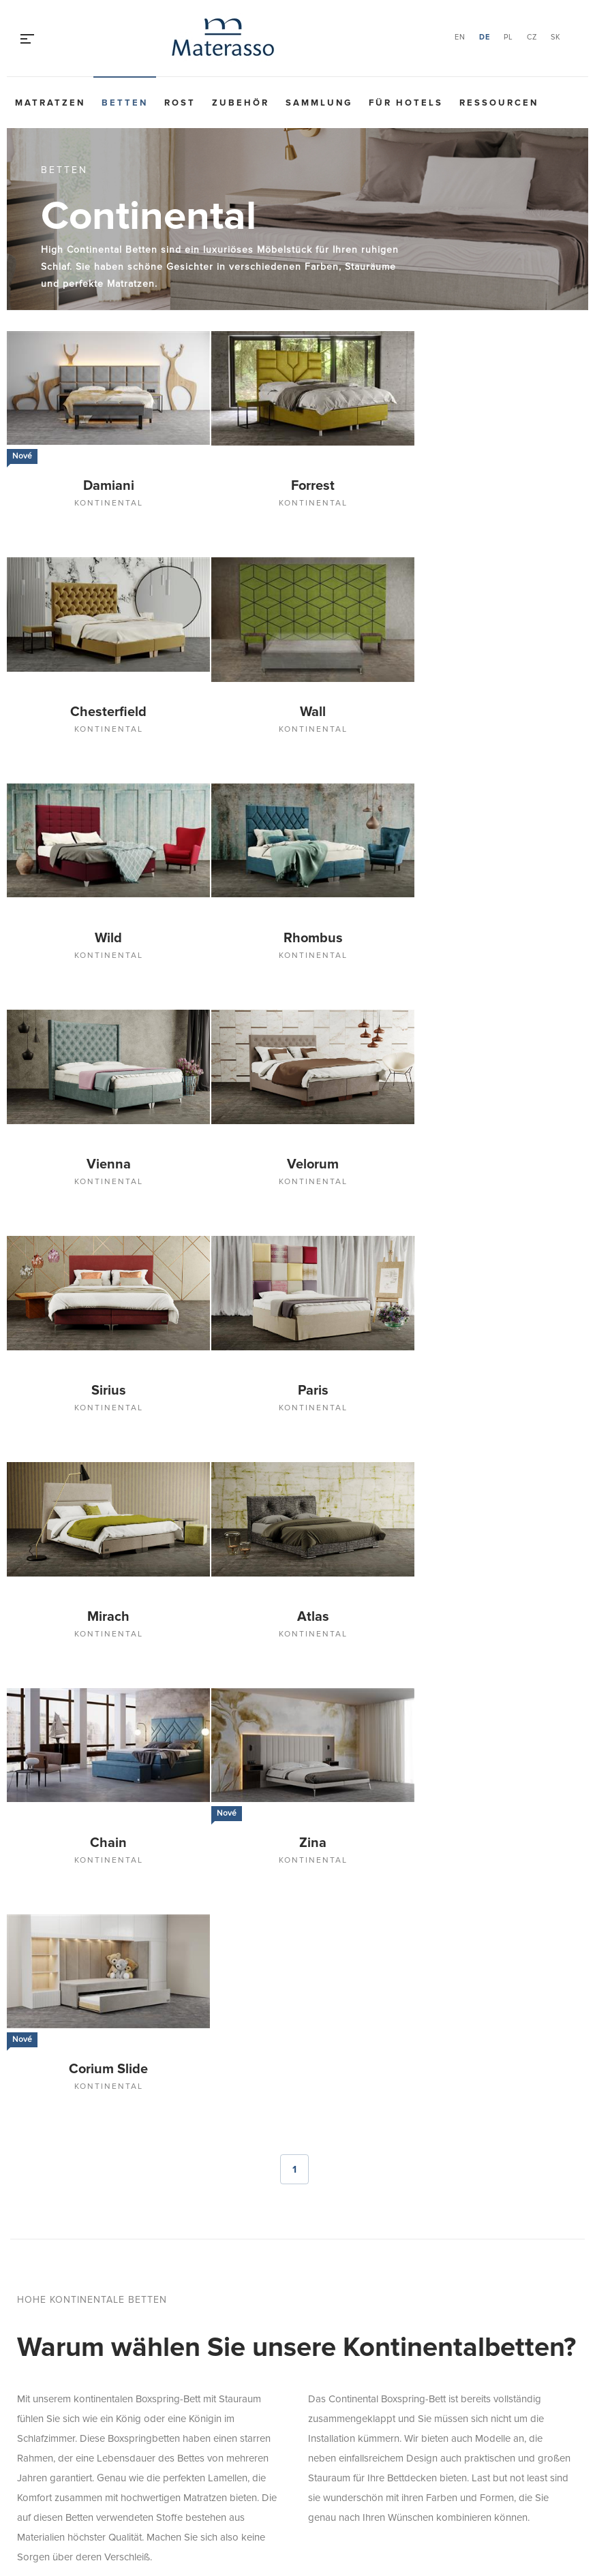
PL (508, 37)
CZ (532, 37)
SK (556, 37)
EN (460, 37)
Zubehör (240, 102)
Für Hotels (406, 102)
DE (484, 37)
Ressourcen (498, 102)
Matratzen (50, 102)
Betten (125, 102)
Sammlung (319, 102)
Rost (180, 102)
